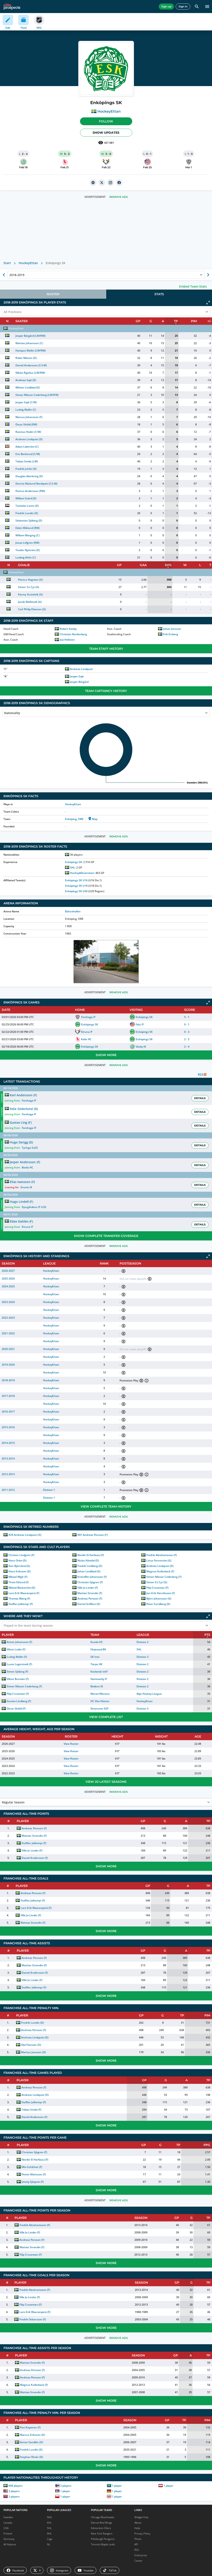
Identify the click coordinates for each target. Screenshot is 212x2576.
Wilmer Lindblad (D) (27, 387)
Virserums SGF (99, 1708)
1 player (65, 2491)
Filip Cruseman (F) (157, 1588)
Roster (53, 294)
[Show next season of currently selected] (208, 274)
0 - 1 (186, 1024)
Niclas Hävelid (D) (88, 1560)
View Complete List (106, 1717)
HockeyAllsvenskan (82, 873)
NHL (49, 2517)
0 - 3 (186, 1032)
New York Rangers (101, 2533)
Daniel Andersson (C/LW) (31, 365)
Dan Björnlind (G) (19, 1566)
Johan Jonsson (172, 629)
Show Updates (106, 133)
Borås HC (27, 1167)
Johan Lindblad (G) (88, 1571)
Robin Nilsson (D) (26, 358)
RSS (136, 2550)
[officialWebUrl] (93, 182)
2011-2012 (8, 1490)
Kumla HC (96, 1642)
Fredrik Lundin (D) (26, 513)
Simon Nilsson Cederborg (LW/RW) (36, 395)
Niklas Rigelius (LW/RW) (30, 373)
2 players (14, 2496)
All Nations (9, 2544)
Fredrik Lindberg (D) (89, 1566)
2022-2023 (8, 1318)
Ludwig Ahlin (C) (25, 557)
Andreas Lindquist (81, 669)
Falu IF (140, 1024)
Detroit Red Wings (101, 2522)
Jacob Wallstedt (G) (30, 602)
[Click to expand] (208, 303)
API (136, 2544)
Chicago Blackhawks (102, 2517)
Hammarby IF (98, 1679)
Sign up (166, 6)
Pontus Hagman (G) (30, 580)
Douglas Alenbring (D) (29, 476)
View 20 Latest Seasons (106, 1782)
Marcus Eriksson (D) (32, 2435)
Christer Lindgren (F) (21, 1555)
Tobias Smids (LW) (26, 461)
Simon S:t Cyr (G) (28, 587)
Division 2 (143, 1642)
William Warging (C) (27, 535)
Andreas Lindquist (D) (29, 439)
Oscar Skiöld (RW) (26, 424)
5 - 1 (186, 1017)
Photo (137, 2539)
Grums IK (26, 1187)
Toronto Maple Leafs (103, 2544)
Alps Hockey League (149, 1694)
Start (7, 263)
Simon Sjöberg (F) (17, 1671)
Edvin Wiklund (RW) (27, 528)
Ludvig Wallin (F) (17, 1657)
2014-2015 (8, 1443)
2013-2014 (8, 1458)
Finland (7, 2533)
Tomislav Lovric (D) (27, 506)
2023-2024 (8, 1302)
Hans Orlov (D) (17, 1560)
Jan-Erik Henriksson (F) (160, 1593)
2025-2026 (8, 1278)
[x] (101, 182)
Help (137, 2528)
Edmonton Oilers (101, 2528)
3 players (14, 2491)
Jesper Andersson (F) (25, 1162)
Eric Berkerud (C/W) (27, 454)
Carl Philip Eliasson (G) (32, 609)
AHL (49, 2533)
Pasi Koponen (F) (30, 2427)
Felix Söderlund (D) (24, 1109)
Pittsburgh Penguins (103, 2539)
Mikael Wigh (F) (17, 1577)
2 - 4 (186, 1046)
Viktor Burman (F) (18, 1679)
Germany (9, 2539)
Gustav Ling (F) (20, 1122)
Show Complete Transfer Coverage (106, 1236)
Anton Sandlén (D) (31, 2442)
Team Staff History (106, 649)
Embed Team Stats (193, 286)
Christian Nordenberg (73, 634)
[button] (106, 121)
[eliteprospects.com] (11, 6)
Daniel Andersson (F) (35, 1858)
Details (200, 1098)
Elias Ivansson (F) (22, 1182)
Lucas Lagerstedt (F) (19, 1664)
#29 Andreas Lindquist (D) (24, 1535)
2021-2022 (8, 1333)
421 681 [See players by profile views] (106, 142)
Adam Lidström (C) (26, 446)
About (137, 2522)
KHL (49, 2522)
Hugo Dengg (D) (21, 1142)
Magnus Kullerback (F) (160, 1571)
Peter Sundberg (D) (158, 1604)
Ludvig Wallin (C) (25, 410)
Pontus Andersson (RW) (30, 491)
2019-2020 (8, 1364)
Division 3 (143, 1657)
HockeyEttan (109, 111)
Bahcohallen (73, 911)
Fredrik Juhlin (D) (26, 469)
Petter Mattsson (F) (34, 2174)
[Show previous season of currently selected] (3, 274)
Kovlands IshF (99, 1671)
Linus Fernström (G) (158, 1560)
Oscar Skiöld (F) (16, 1708)
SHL (72, 867)
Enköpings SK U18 (76, 886)
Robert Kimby (68, 629)
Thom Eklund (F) (18, 1582)
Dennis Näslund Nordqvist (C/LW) (36, 483)
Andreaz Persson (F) (89, 1598)
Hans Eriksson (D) (19, 1571)
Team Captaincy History (106, 691)
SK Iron (95, 1657)
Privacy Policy (142, 2533)
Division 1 (49, 1490)
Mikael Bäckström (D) (21, 1588)
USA (5, 2528)
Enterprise (140, 2555)
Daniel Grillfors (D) (88, 1604)
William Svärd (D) (25, 498)
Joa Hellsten (67, 640)
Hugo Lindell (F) (21, 1202)
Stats (159, 294)
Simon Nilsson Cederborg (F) (164, 1577)
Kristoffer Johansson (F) (92, 1577)
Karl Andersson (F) (23, 1095)
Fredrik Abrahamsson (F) (161, 1555)
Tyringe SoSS (30, 1148)
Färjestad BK (98, 1649)
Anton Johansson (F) (19, 1642)
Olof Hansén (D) (31, 2045)
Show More (106, 1055)
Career (138, 2561)
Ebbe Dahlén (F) (21, 1221)
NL (48, 2544)
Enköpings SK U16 (76, 880)
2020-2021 (8, 1349)
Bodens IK (96, 1686)
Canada (7, 2522)
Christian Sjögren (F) (90, 1582)
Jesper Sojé (77, 676)
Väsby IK (141, 1046)
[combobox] (9, 274)
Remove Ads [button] (118, 196)
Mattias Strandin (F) (89, 1593)
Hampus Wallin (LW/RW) (30, 350)
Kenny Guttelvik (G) (30, 594)
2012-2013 (8, 1474)
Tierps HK (96, 1664)
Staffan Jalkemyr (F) (20, 1604)
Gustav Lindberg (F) (19, 1701)
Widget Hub (141, 2517)
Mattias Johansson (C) (29, 343)
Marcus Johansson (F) (28, 417)
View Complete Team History (106, 1506)
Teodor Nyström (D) (27, 550)
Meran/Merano (100, 1694)
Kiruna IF (86, 1032)
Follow (106, 121)
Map (92, 819)
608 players (15, 2486)
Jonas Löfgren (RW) (27, 543)
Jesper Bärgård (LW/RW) (30, 336)
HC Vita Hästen (99, 1701)
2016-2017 (8, 1411)
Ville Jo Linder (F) (87, 1588)
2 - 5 (186, 1039)
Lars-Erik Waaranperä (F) (24, 1593)
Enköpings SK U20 (76, 891)
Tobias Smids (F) (31, 2109)
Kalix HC (86, 1039)
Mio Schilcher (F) (32, 2167)
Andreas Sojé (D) (25, 380)
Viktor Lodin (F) (16, 1649)
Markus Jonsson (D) (33, 2052)
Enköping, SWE (74, 819)
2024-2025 (8, 1286)
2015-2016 (8, 1427)
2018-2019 (8, 1380)
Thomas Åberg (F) (19, 1598)
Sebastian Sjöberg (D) (28, 520)
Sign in (183, 6)
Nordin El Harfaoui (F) (90, 1555)
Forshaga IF (88, 1017)
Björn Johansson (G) (158, 1598)
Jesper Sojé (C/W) (26, 402)
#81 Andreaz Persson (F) (92, 1535)
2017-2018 (8, 1396)
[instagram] (110, 182)
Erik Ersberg (170, 634)
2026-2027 (8, 1271)
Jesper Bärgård (79, 682)
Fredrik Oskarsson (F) (32, 2319)
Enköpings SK (73, 862)
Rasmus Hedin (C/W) (28, 432)
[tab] (53, 294)
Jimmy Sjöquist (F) (33, 2182)
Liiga (49, 2539)
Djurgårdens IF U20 (34, 1207)
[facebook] (119, 182)
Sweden (8, 2517)
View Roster (71, 1744)
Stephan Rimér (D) (31, 2457)
